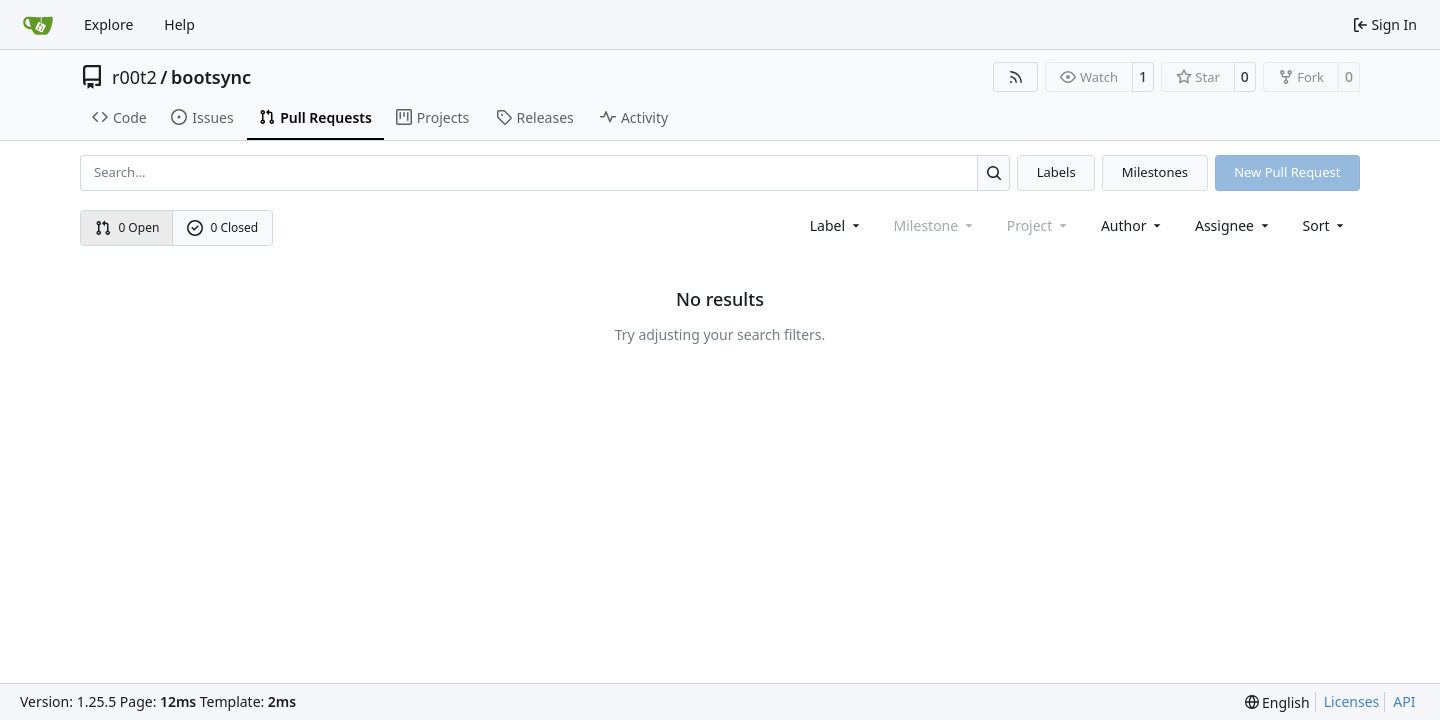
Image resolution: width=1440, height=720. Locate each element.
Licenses (1352, 701)
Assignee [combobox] (1233, 225)
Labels (1056, 172)
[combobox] (836, 225)
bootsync (211, 77)
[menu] (1325, 225)
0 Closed (223, 227)
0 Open (127, 227)
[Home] (38, 25)
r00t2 (134, 77)
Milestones (1155, 172)
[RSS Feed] (1016, 77)
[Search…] (993, 172)
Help (179, 24)
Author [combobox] (1132, 225)
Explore (108, 24)
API (1404, 701)
